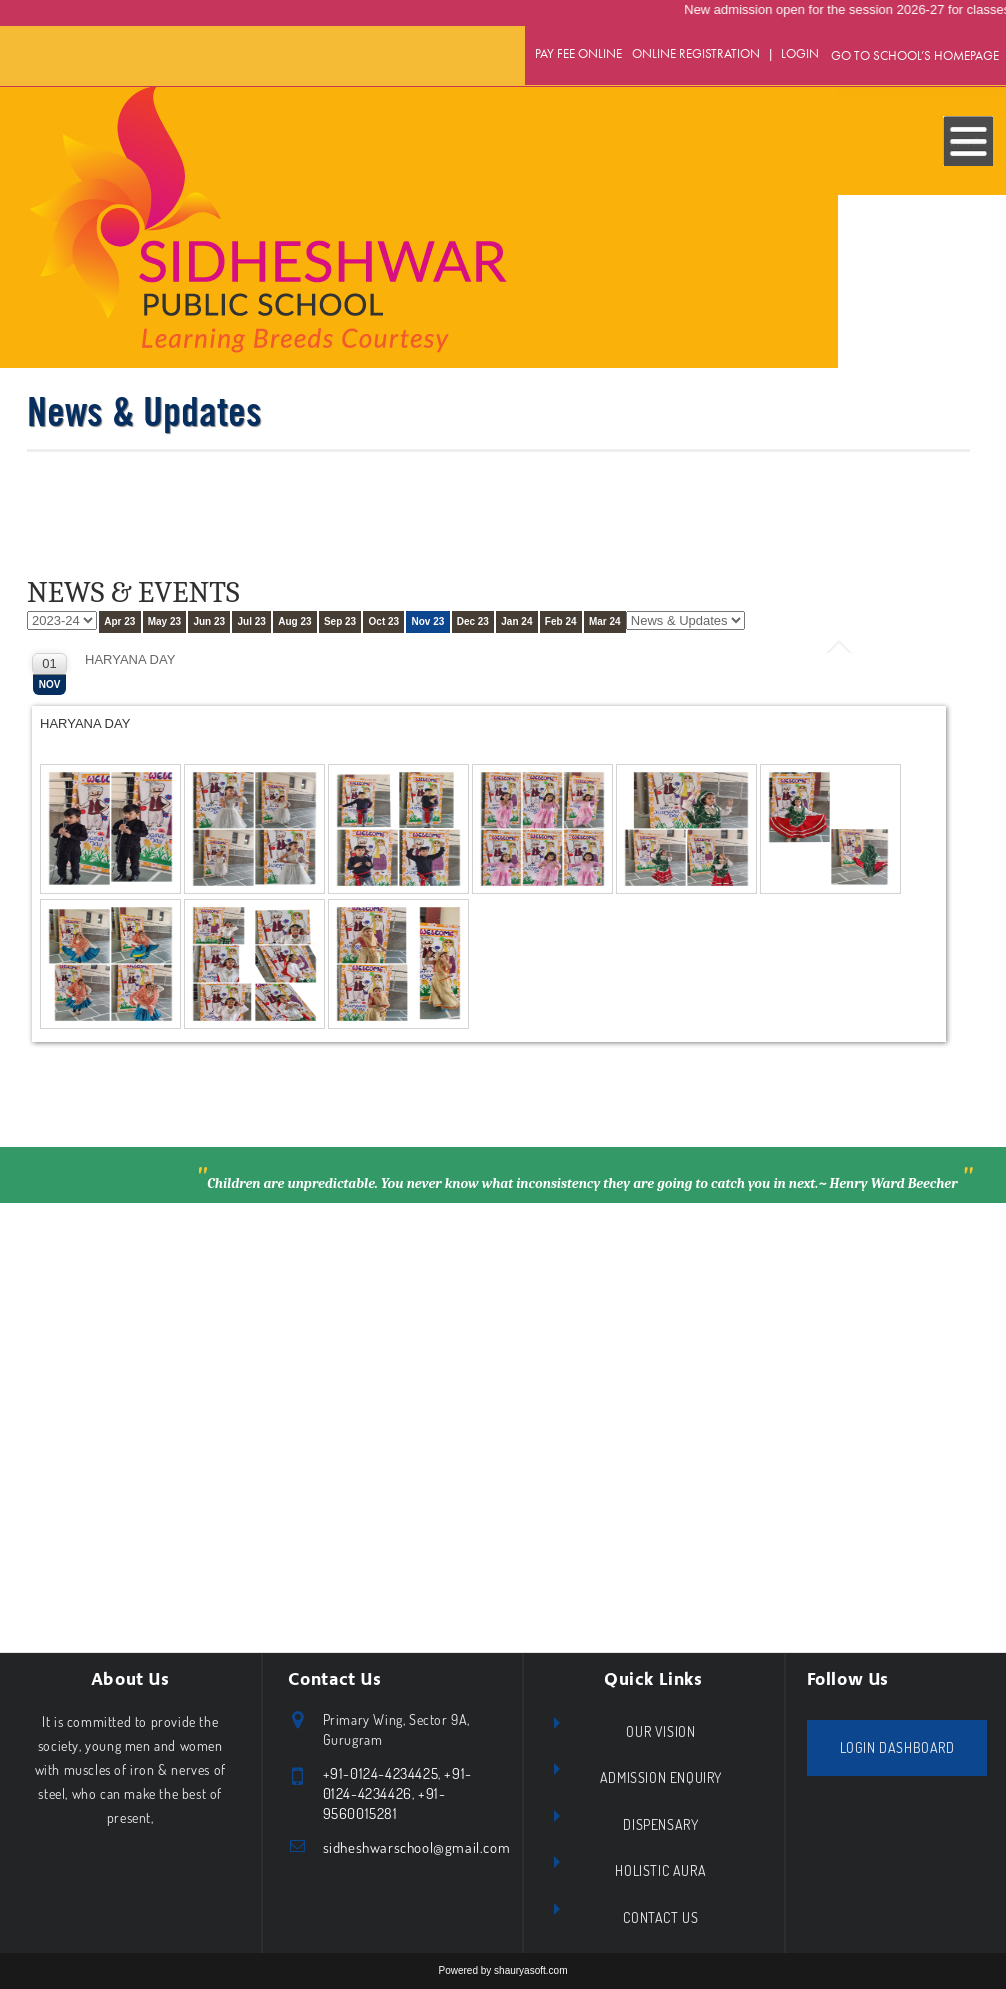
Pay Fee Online (578, 53)
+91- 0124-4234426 (397, 1783)
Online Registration (696, 53)
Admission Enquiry (661, 1777)
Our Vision (660, 1731)
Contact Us (660, 1917)
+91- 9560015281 (384, 1803)
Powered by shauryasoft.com (503, 1970)
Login (800, 53)
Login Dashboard (897, 1747)
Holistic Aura (660, 1870)
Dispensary (660, 1824)
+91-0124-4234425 (381, 1773)
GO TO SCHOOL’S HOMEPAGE (915, 55)
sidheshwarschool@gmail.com (417, 1847)
